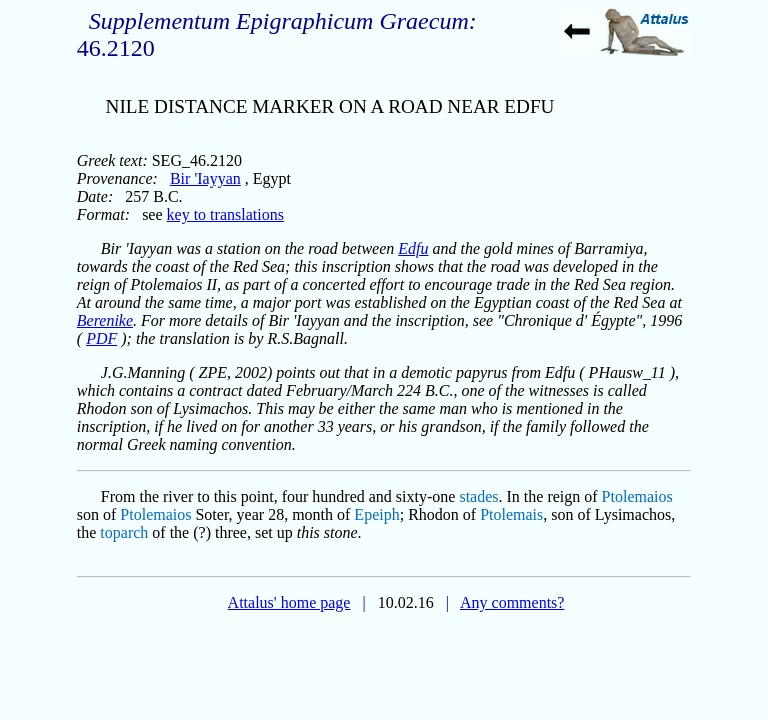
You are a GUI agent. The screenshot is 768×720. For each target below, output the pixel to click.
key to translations (225, 214)
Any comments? (512, 602)
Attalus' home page (289, 602)
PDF (101, 338)
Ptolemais (511, 514)
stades (478, 496)
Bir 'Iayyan (205, 178)
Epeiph (376, 514)
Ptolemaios (637, 496)
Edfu (413, 248)
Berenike (105, 320)
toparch (124, 532)
